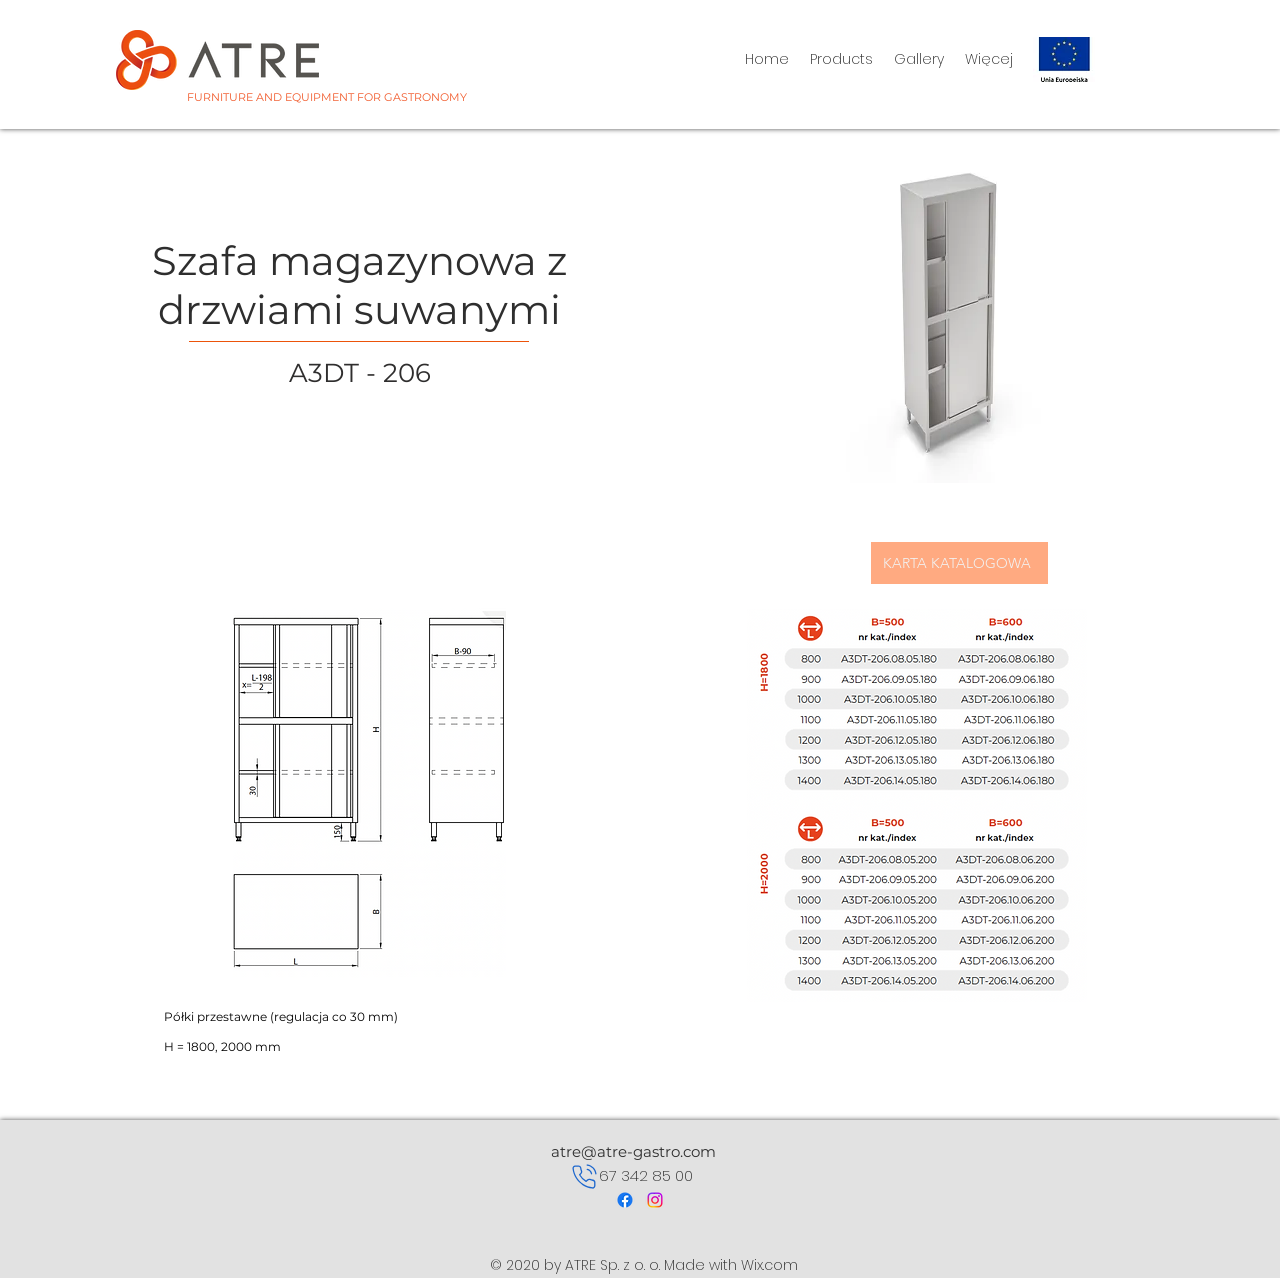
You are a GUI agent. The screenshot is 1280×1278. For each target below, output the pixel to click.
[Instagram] (655, 1200)
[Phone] (584, 1176)
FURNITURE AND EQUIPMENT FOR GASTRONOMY (327, 97)
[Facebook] (625, 1200)
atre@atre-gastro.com (633, 1151)
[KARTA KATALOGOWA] (959, 563)
